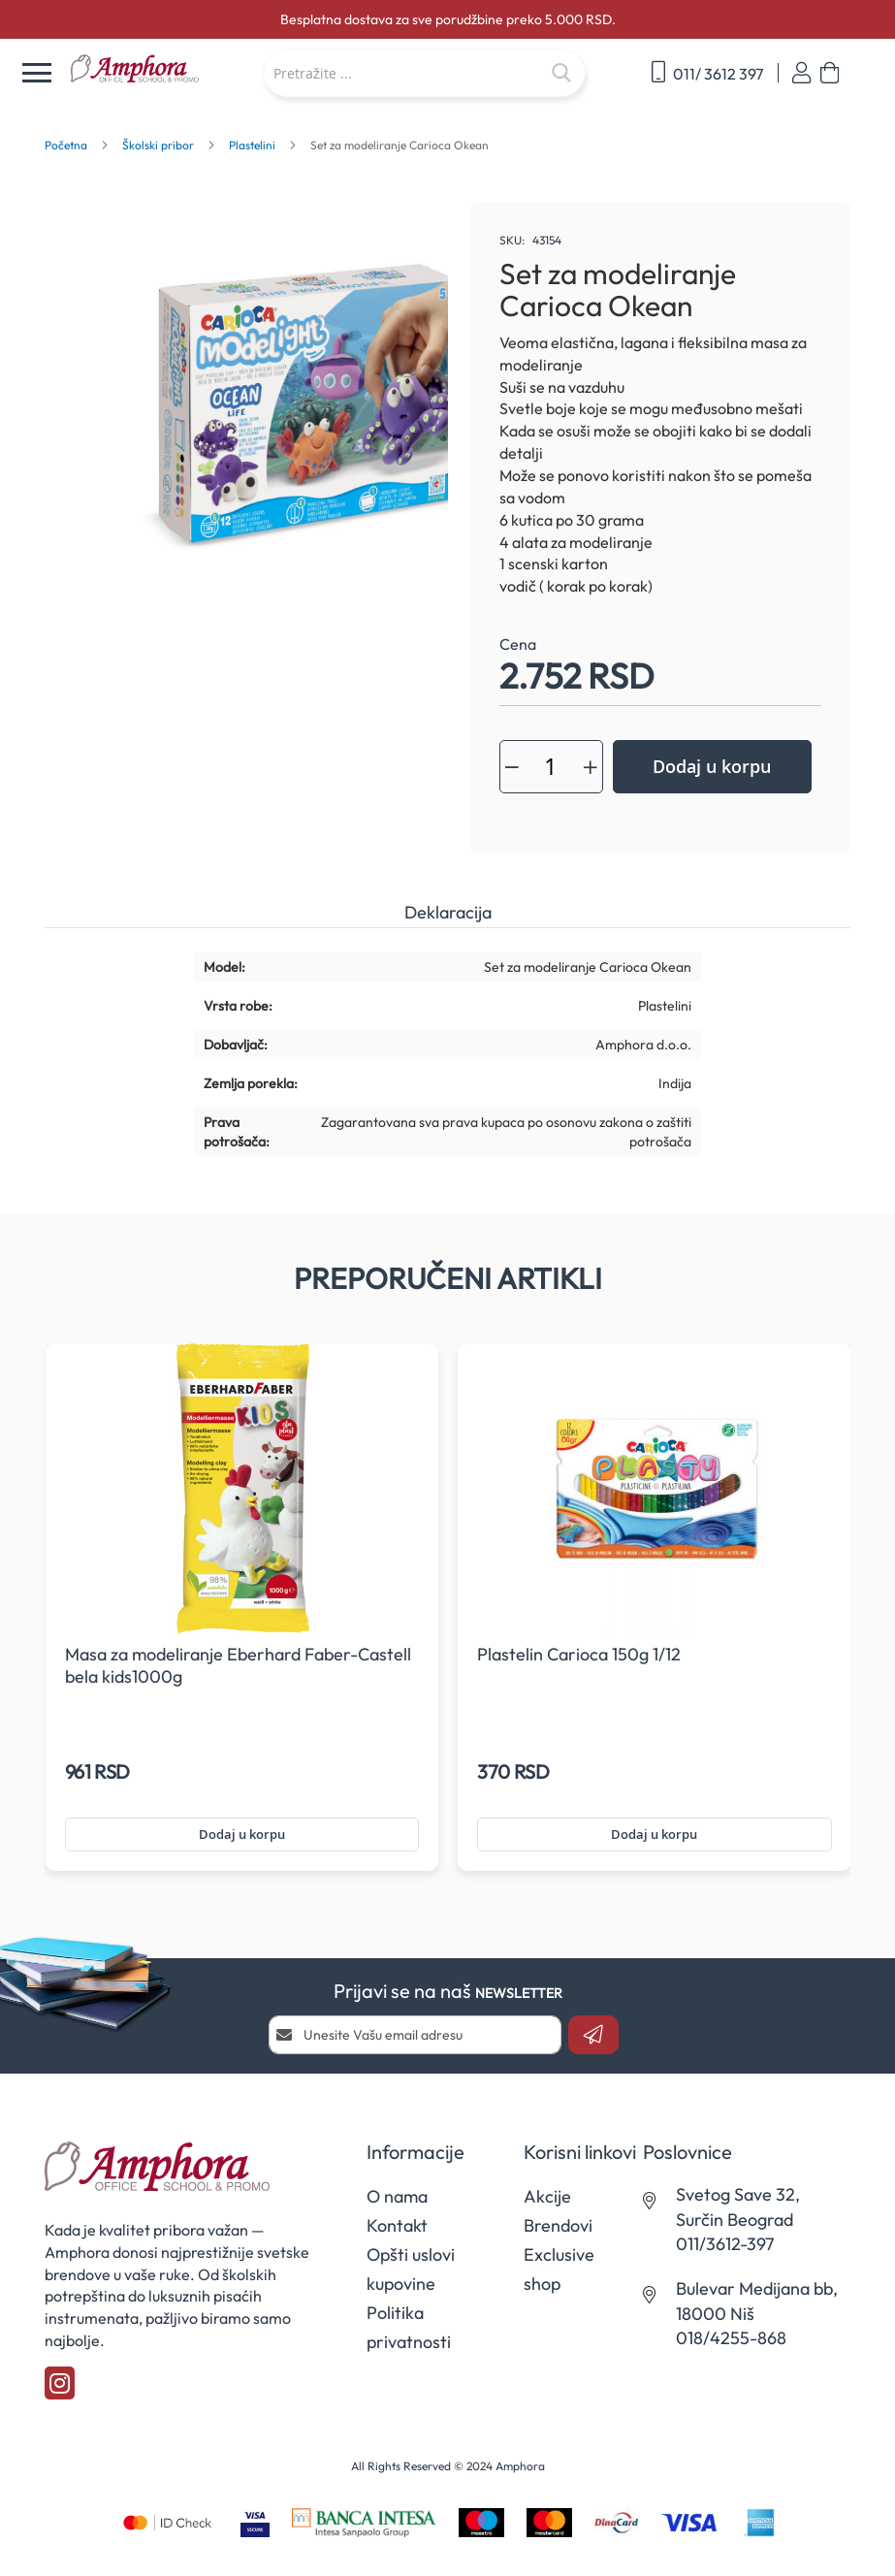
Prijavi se (801, 73)
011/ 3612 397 (707, 72)
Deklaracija (448, 912)
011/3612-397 (725, 2244)
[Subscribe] (593, 2034)
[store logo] (157, 69)
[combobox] (424, 72)
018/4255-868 (731, 2338)
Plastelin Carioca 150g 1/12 (579, 1654)
